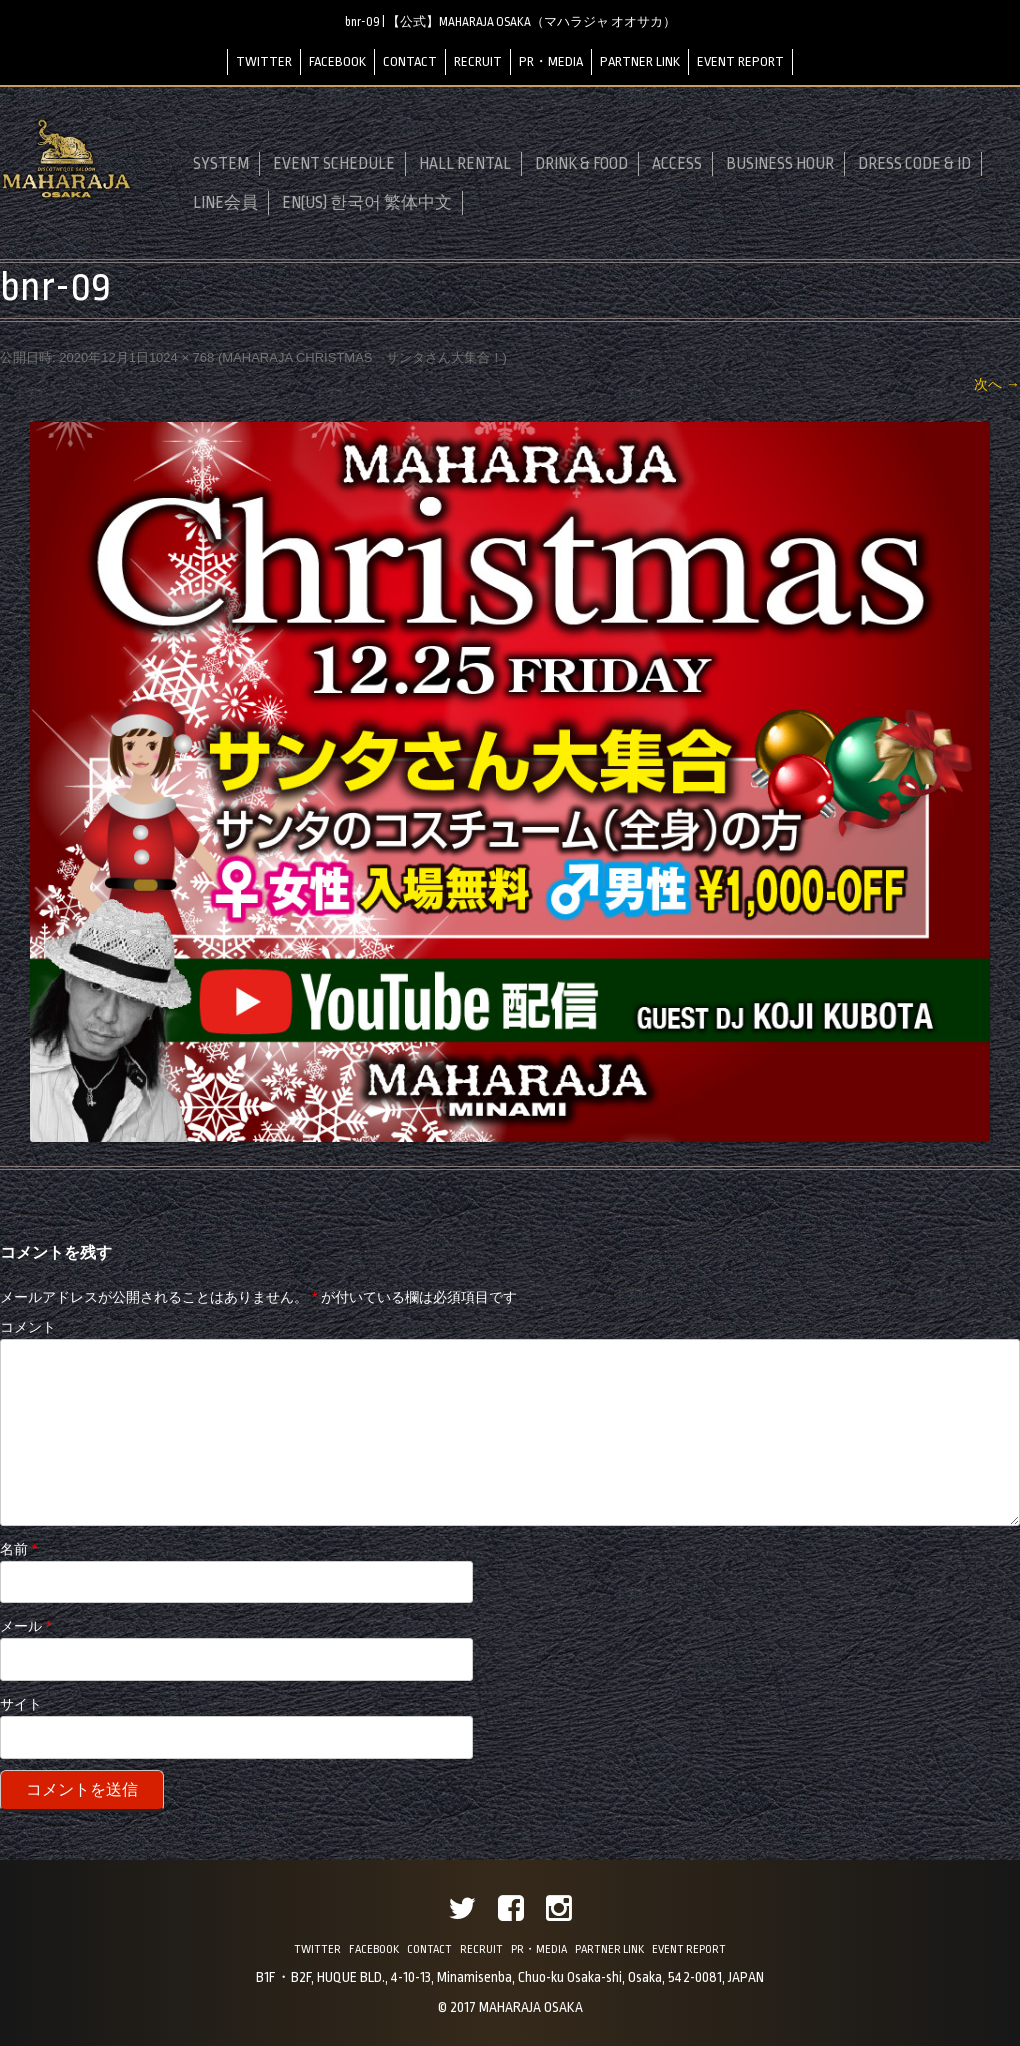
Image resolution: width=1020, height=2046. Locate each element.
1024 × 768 (181, 357)
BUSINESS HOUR (780, 164)
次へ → (997, 384)
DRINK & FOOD (581, 164)
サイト (21, 1704)
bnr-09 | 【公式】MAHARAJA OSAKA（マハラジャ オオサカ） (510, 22)
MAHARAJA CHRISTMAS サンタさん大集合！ (362, 357)
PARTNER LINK (640, 61)
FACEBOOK (337, 61)
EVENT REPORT (740, 61)
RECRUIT (478, 61)
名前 (18, 1549)
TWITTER (264, 61)
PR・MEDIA (551, 61)
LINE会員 (225, 203)
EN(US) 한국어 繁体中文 (367, 203)
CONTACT (410, 61)
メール (25, 1626)
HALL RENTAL (465, 164)
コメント (28, 1327)
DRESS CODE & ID (914, 164)
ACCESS (677, 164)
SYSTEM (221, 164)
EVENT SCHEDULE (334, 164)
